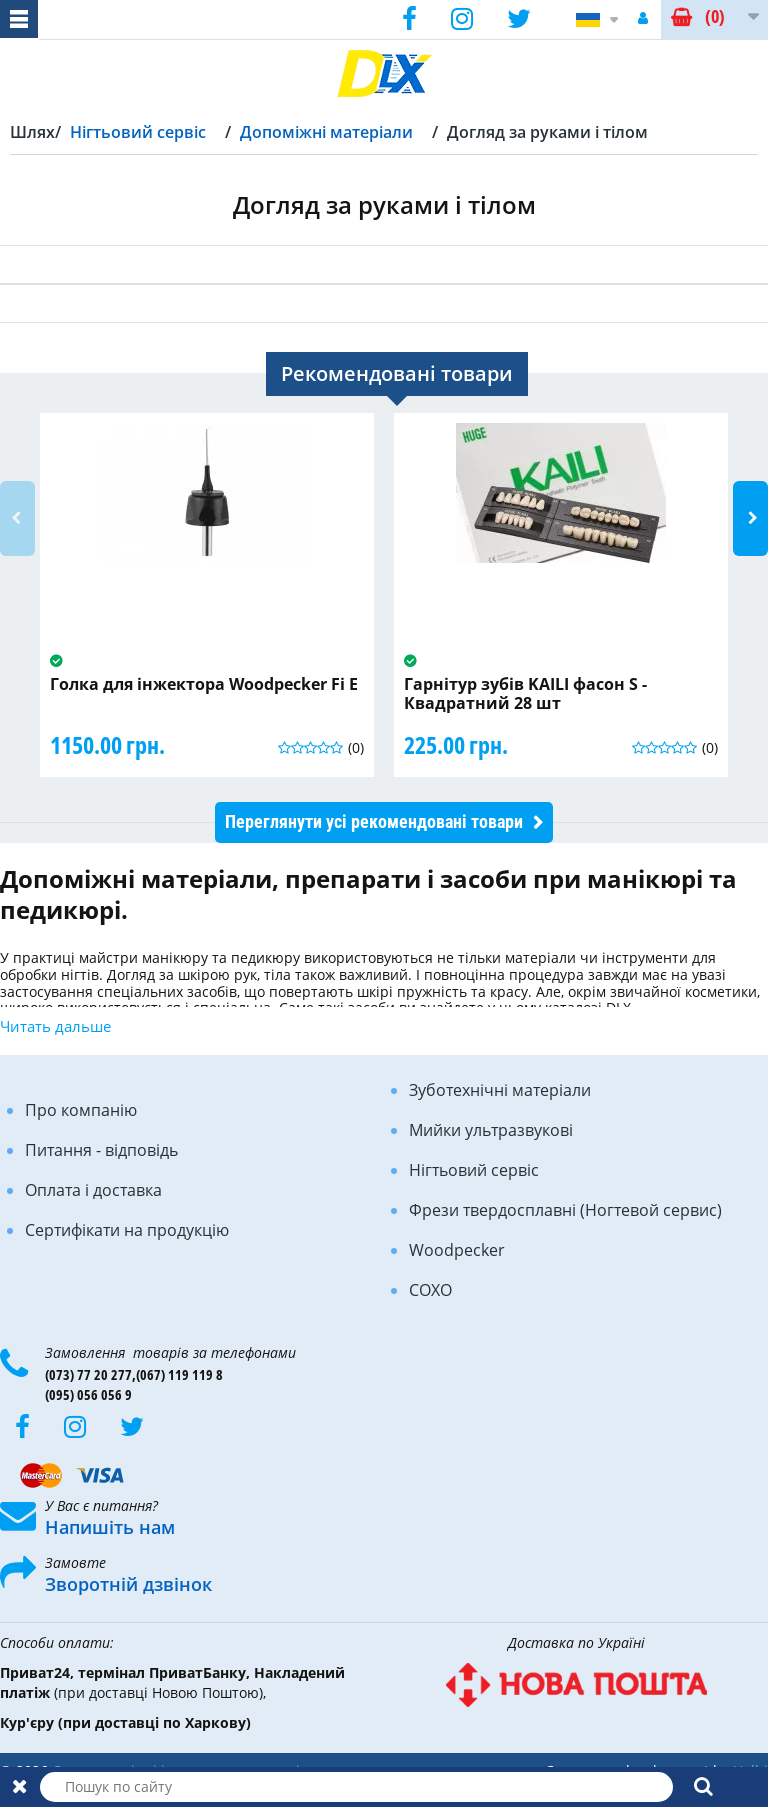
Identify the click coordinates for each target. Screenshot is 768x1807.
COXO (430, 1290)
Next (750, 518)
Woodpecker (457, 1250)
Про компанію (81, 1110)
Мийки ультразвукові (491, 1130)
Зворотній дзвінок (128, 1584)
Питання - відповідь (101, 1150)
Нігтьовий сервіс (474, 1170)
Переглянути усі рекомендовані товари (374, 821)
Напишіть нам (110, 1527)
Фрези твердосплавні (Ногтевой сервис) (565, 1210)
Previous (17, 518)
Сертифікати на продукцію (127, 1230)
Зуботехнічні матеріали (500, 1090)
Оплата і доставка (93, 1190)
